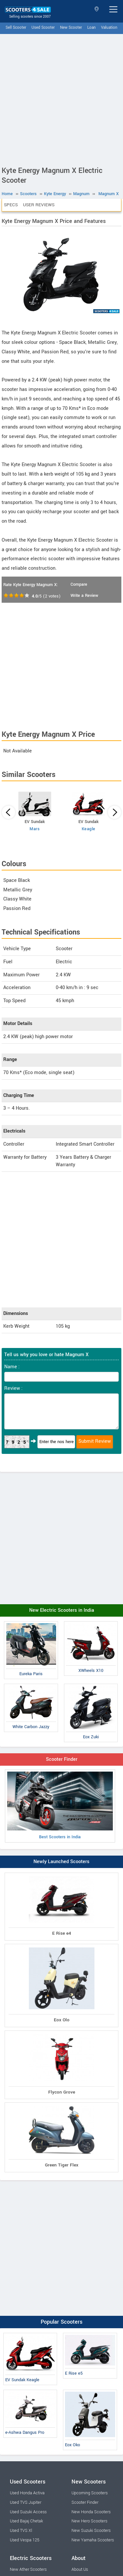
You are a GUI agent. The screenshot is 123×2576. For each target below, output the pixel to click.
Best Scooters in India (60, 1806)
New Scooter (71, 27)
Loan (91, 27)
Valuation (109, 27)
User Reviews (38, 205)
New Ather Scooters (28, 2569)
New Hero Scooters (89, 2521)
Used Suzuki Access (28, 2512)
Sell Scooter (16, 27)
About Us (80, 2569)
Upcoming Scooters (90, 2493)
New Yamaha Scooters (93, 2540)
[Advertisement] (61, 98)
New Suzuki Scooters (91, 2531)
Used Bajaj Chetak (26, 2521)
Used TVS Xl (21, 2531)
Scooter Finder (61, 1759)
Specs (11, 205)
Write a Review (84, 595)
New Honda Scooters (91, 2512)
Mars (35, 829)
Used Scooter (43, 27)
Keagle (88, 829)
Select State (96, 9)
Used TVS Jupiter (25, 2502)
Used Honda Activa (27, 2493)
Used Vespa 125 (24, 2540)
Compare (79, 584)
